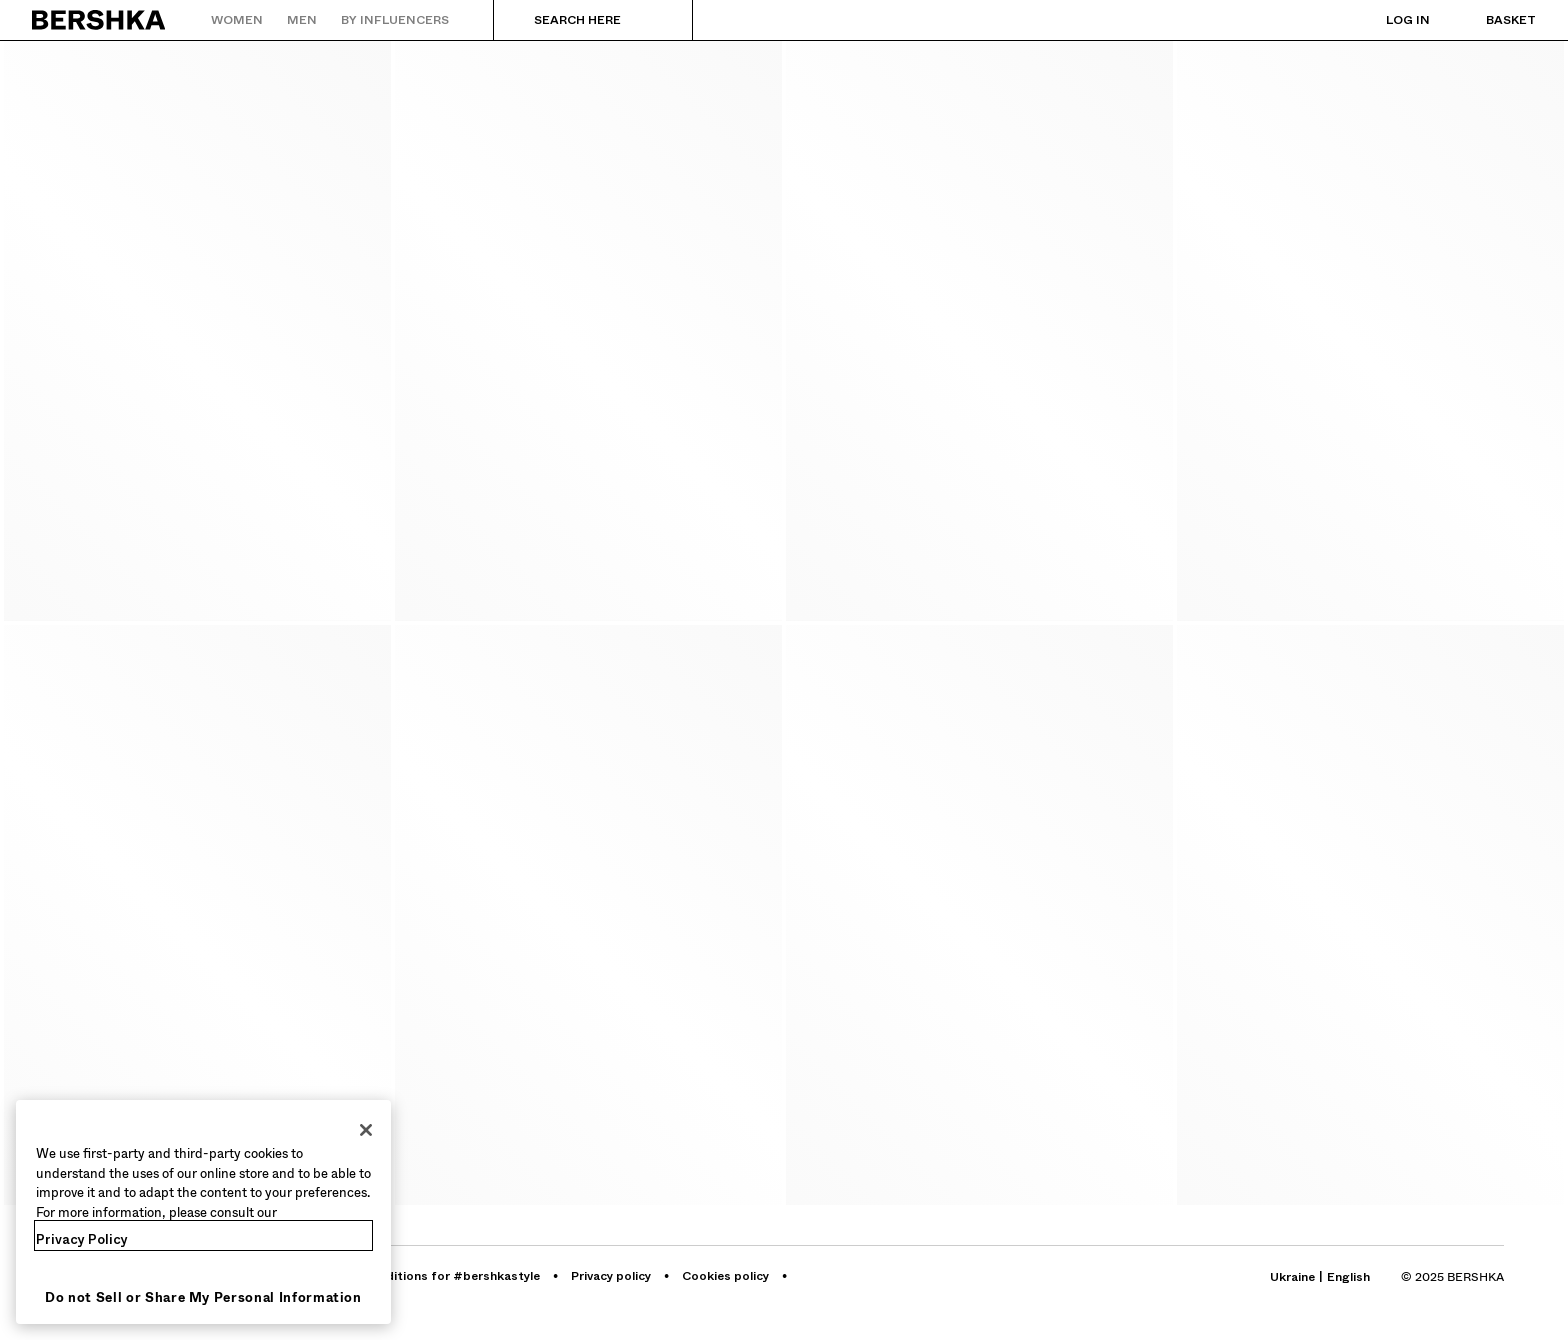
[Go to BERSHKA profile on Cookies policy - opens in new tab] (727, 1276)
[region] (203, 1212)
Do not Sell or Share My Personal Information (203, 1297)
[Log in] (1388, 20)
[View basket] (1491, 20)
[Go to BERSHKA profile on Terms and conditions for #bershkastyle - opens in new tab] (421, 1276)
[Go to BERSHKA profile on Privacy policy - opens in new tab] (612, 1276)
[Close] (366, 1130)
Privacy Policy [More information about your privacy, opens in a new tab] (82, 1239)
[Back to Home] (99, 20)
